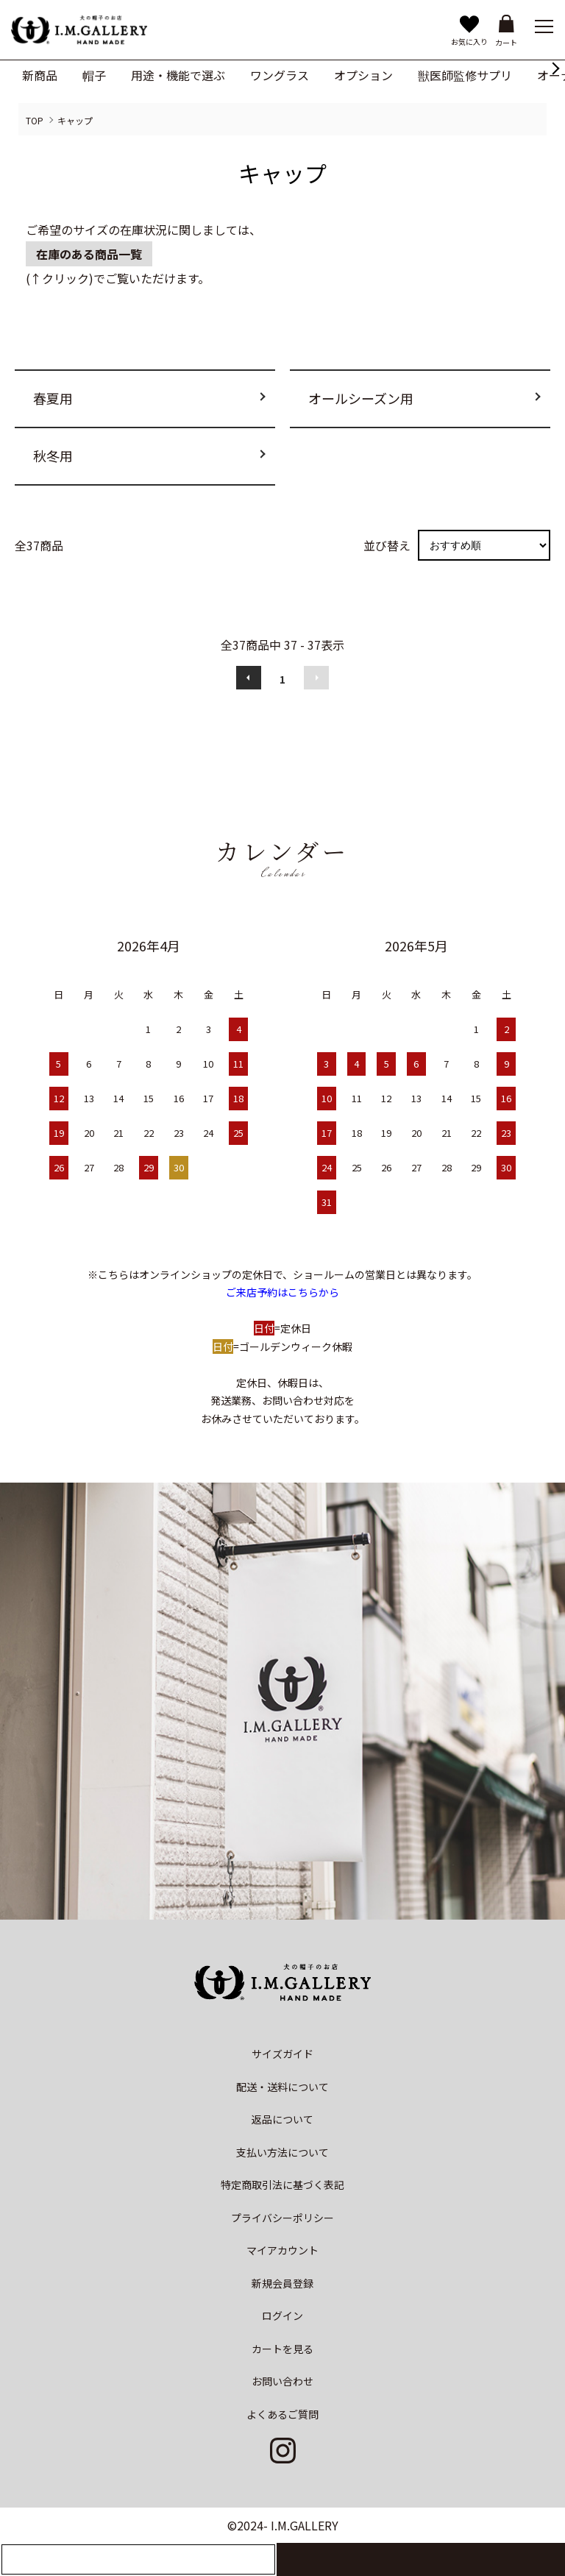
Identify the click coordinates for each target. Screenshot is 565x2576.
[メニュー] (543, 26)
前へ (248, 677)
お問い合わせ (282, 2381)
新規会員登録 (282, 2283)
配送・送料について (282, 2086)
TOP (34, 120)
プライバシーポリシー (282, 2217)
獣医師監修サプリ (465, 75)
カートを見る (282, 2348)
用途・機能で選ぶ (178, 75)
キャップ (75, 120)
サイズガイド (282, 2053)
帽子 (94, 75)
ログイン (282, 2315)
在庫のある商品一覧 (89, 254)
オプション (363, 75)
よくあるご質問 (282, 2414)
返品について (282, 2119)
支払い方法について (282, 2152)
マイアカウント (282, 2250)
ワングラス (279, 75)
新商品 (39, 75)
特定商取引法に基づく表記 (282, 2184)
